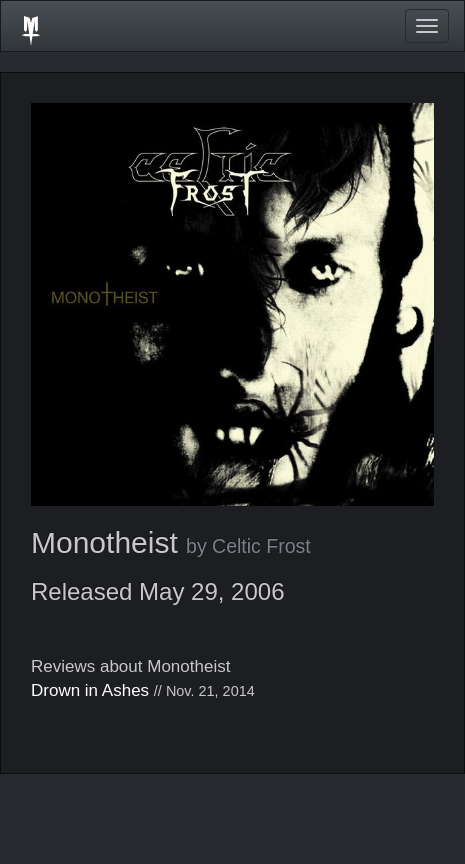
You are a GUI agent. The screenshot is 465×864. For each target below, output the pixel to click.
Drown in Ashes (90, 690)
